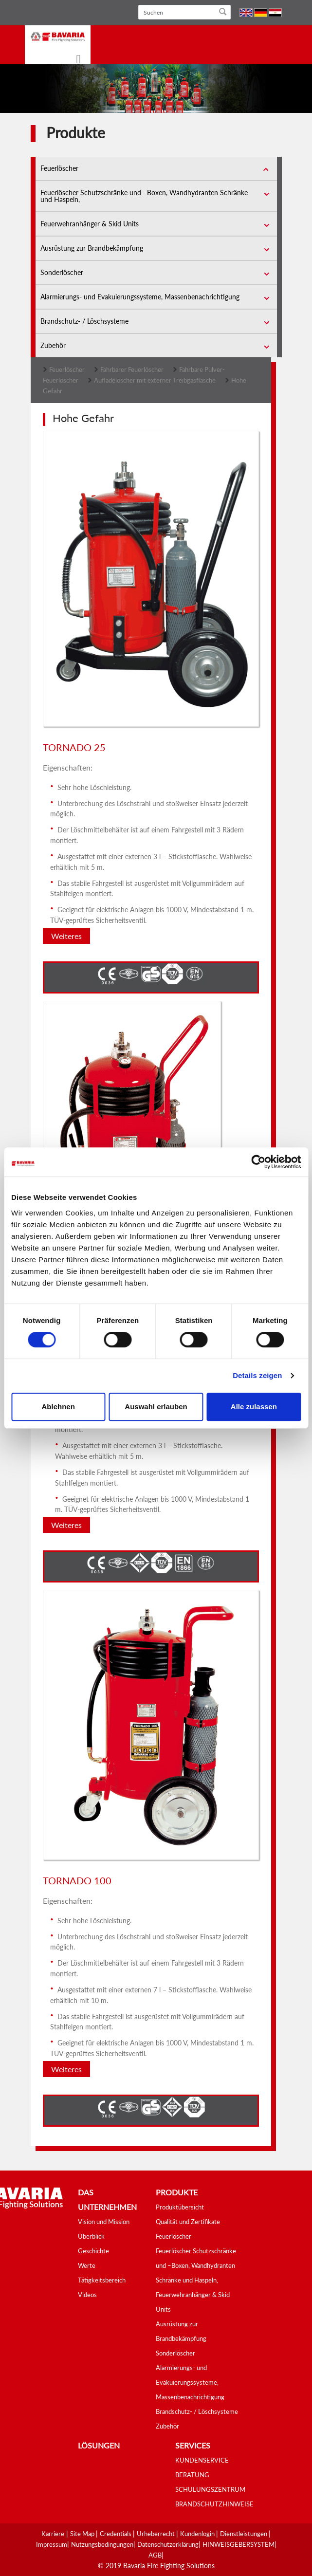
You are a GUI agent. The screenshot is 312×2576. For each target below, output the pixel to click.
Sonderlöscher (61, 272)
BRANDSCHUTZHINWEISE (214, 2504)
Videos (87, 2295)
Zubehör (53, 345)
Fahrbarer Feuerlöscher (132, 369)
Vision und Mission (103, 2222)
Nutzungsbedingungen (102, 2544)
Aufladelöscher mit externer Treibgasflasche (155, 380)
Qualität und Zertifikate (188, 2222)
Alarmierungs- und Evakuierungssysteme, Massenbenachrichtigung (139, 297)
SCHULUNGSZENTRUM (210, 2489)
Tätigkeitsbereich (102, 2280)
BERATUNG (192, 2475)
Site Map (83, 2534)
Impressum (51, 2544)
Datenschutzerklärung (168, 2544)
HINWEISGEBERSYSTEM (238, 2544)
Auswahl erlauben (156, 1406)
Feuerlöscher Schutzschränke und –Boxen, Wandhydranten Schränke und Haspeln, (144, 195)
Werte (86, 2265)
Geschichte (93, 2251)
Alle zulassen (254, 1406)
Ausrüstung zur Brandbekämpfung (91, 248)
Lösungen (99, 2445)
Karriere (52, 2534)
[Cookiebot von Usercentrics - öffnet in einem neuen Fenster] (258, 1162)
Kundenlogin (198, 2534)
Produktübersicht (180, 2207)
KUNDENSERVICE (202, 2460)
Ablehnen (58, 1406)
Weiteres (66, 935)
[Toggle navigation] (72, 60)
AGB (155, 2555)
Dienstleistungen (244, 2534)
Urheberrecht (156, 2534)
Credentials (116, 2534)
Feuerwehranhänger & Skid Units (89, 224)
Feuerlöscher (59, 168)
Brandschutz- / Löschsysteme (84, 321)
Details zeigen (257, 1375)
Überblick (91, 2236)
